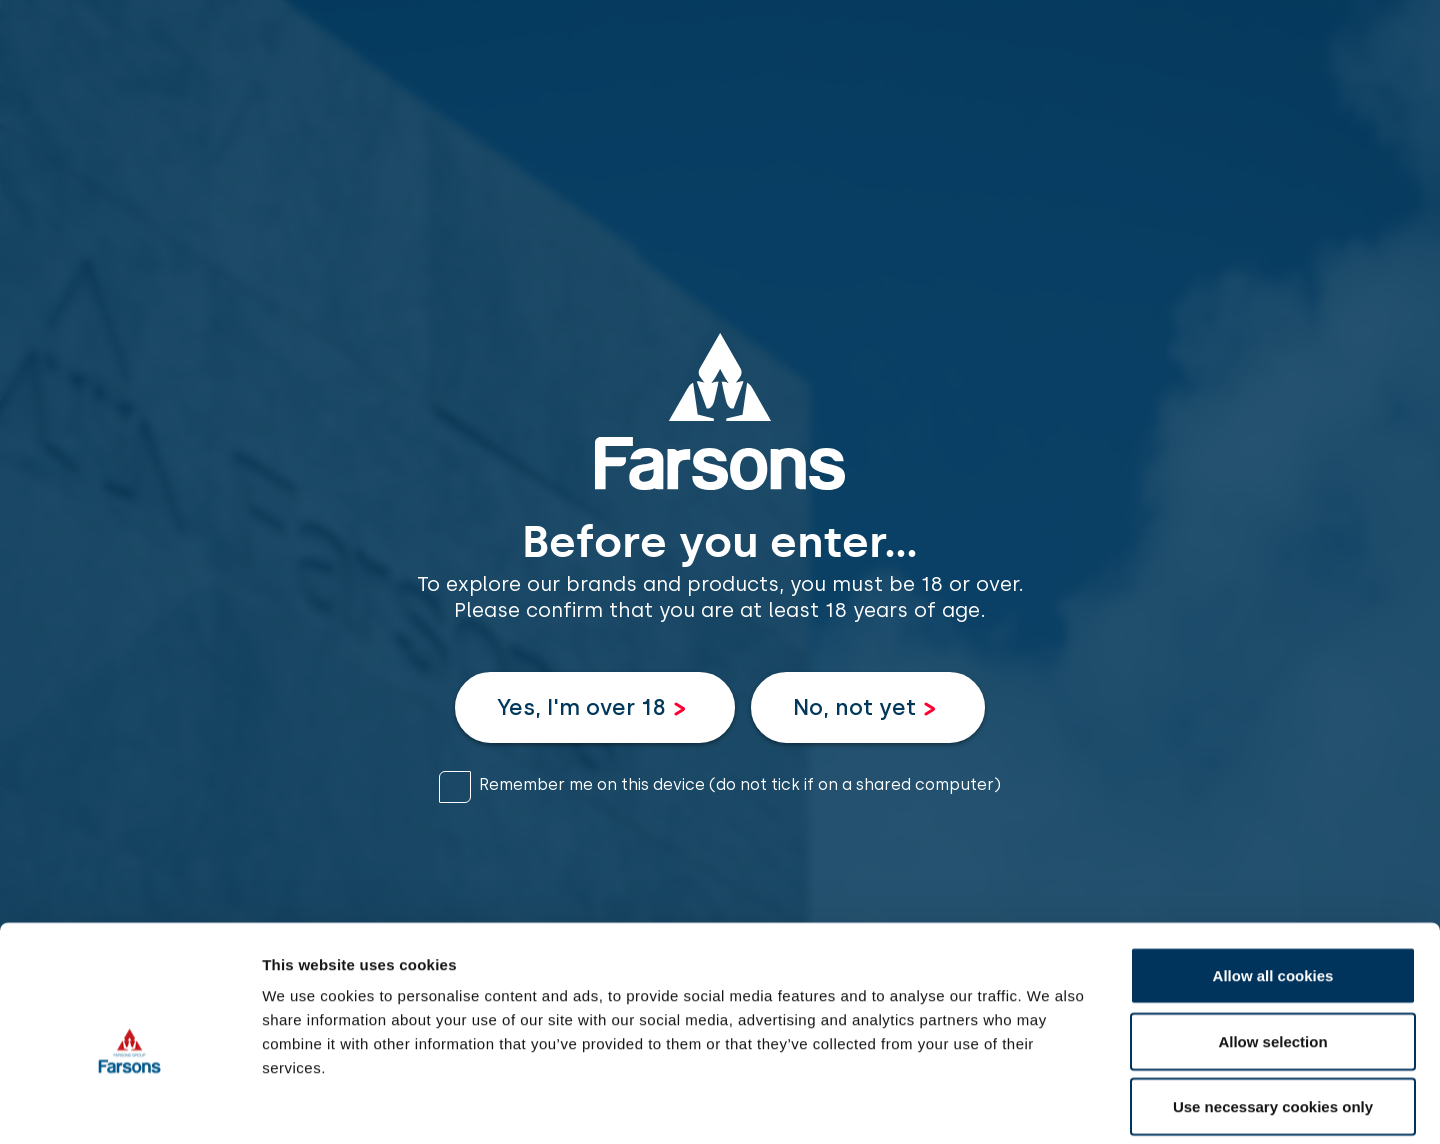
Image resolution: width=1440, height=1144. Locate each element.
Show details (1049, 1104)
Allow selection (1272, 947)
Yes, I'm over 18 (581, 707)
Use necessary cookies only (1273, 1012)
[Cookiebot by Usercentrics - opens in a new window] (129, 1105)
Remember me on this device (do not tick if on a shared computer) (740, 784)
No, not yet (854, 707)
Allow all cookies (1273, 881)
